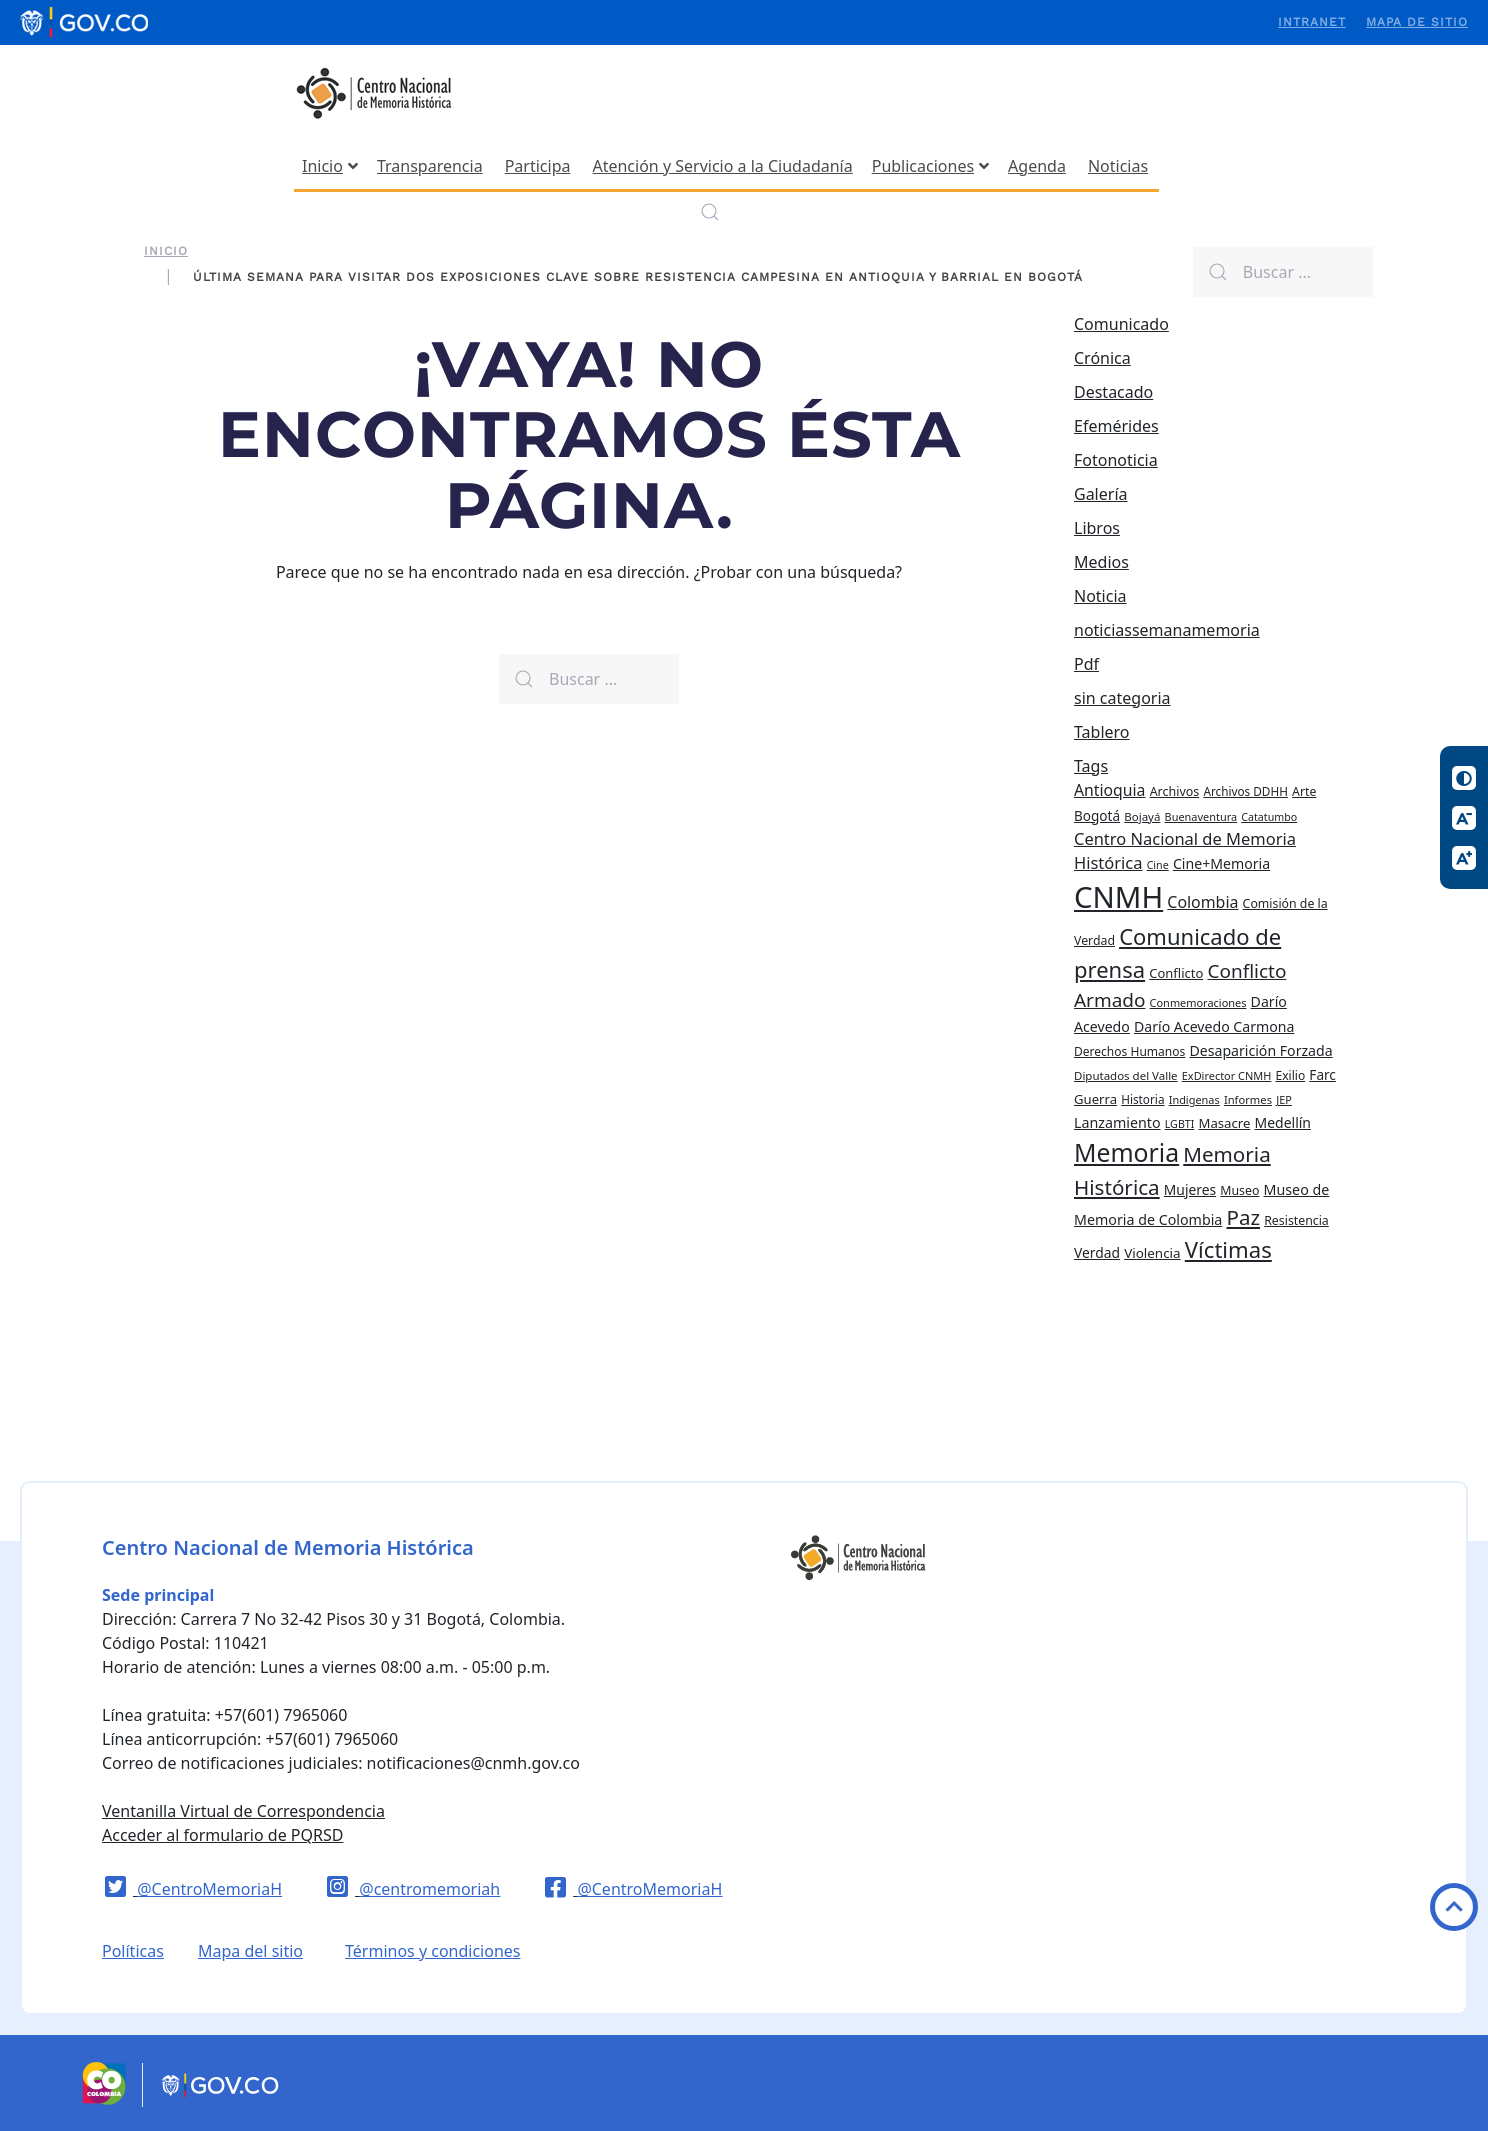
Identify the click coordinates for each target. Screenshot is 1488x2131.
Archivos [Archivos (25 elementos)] (1175, 791)
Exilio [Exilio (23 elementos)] (1291, 1075)
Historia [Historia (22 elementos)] (1142, 1099)
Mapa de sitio (1417, 22)
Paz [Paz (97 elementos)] (1244, 1217)
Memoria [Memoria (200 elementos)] (1126, 1152)
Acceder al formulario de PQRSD (222, 1835)
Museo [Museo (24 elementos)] (1239, 1190)
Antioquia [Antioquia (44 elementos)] (1109, 790)
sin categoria (1122, 698)
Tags (1091, 766)
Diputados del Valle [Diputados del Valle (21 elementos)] (1126, 1075)
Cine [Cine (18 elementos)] (1158, 865)
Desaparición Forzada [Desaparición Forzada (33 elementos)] (1260, 1050)
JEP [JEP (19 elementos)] (1284, 1099)
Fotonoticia (1116, 460)
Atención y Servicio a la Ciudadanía (722, 166)
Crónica (1102, 358)
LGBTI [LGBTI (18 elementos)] (1180, 1124)
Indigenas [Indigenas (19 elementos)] (1194, 1099)
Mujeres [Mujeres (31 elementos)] (1190, 1189)
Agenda (1037, 166)
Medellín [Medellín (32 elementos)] (1283, 1122)
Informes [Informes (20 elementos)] (1248, 1099)
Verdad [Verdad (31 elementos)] (1097, 1252)
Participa (538, 166)
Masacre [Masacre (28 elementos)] (1225, 1123)
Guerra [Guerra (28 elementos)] (1095, 1099)
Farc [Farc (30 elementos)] (1322, 1074)
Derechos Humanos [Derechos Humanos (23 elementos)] (1129, 1051)
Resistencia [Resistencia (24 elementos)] (1296, 1220)
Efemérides (1116, 426)
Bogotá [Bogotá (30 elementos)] (1097, 815)
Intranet (1312, 22)
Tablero (1102, 732)
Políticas (133, 1951)
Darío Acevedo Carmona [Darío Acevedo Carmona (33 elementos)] (1214, 1026)
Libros (1097, 528)
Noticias (1118, 166)
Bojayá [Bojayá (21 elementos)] (1142, 816)
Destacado (1113, 392)
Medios (1101, 562)
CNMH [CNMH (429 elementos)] (1118, 897)
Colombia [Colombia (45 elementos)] (1202, 902)
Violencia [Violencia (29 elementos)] (1152, 1253)
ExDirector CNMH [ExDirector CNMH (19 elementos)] (1227, 1075)
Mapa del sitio (250, 1951)
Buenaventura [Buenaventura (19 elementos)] (1201, 816)
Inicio (330, 166)
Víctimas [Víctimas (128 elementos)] (1228, 1249)
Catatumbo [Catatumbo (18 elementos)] (1269, 817)
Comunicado (1121, 324)
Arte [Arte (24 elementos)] (1304, 791)
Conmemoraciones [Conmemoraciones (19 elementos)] (1198, 1002)
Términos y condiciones (433, 1951)
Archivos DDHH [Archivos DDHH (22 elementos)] (1245, 791)
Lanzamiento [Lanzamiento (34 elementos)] (1117, 1122)
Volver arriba (1454, 1907)
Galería (1101, 494)
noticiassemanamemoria (1167, 630)
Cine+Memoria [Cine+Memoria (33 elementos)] (1221, 863)
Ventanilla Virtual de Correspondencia (243, 1811)
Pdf (1086, 664)
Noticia (1100, 596)
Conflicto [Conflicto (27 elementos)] (1176, 973)
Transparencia (430, 166)
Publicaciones (930, 166)
